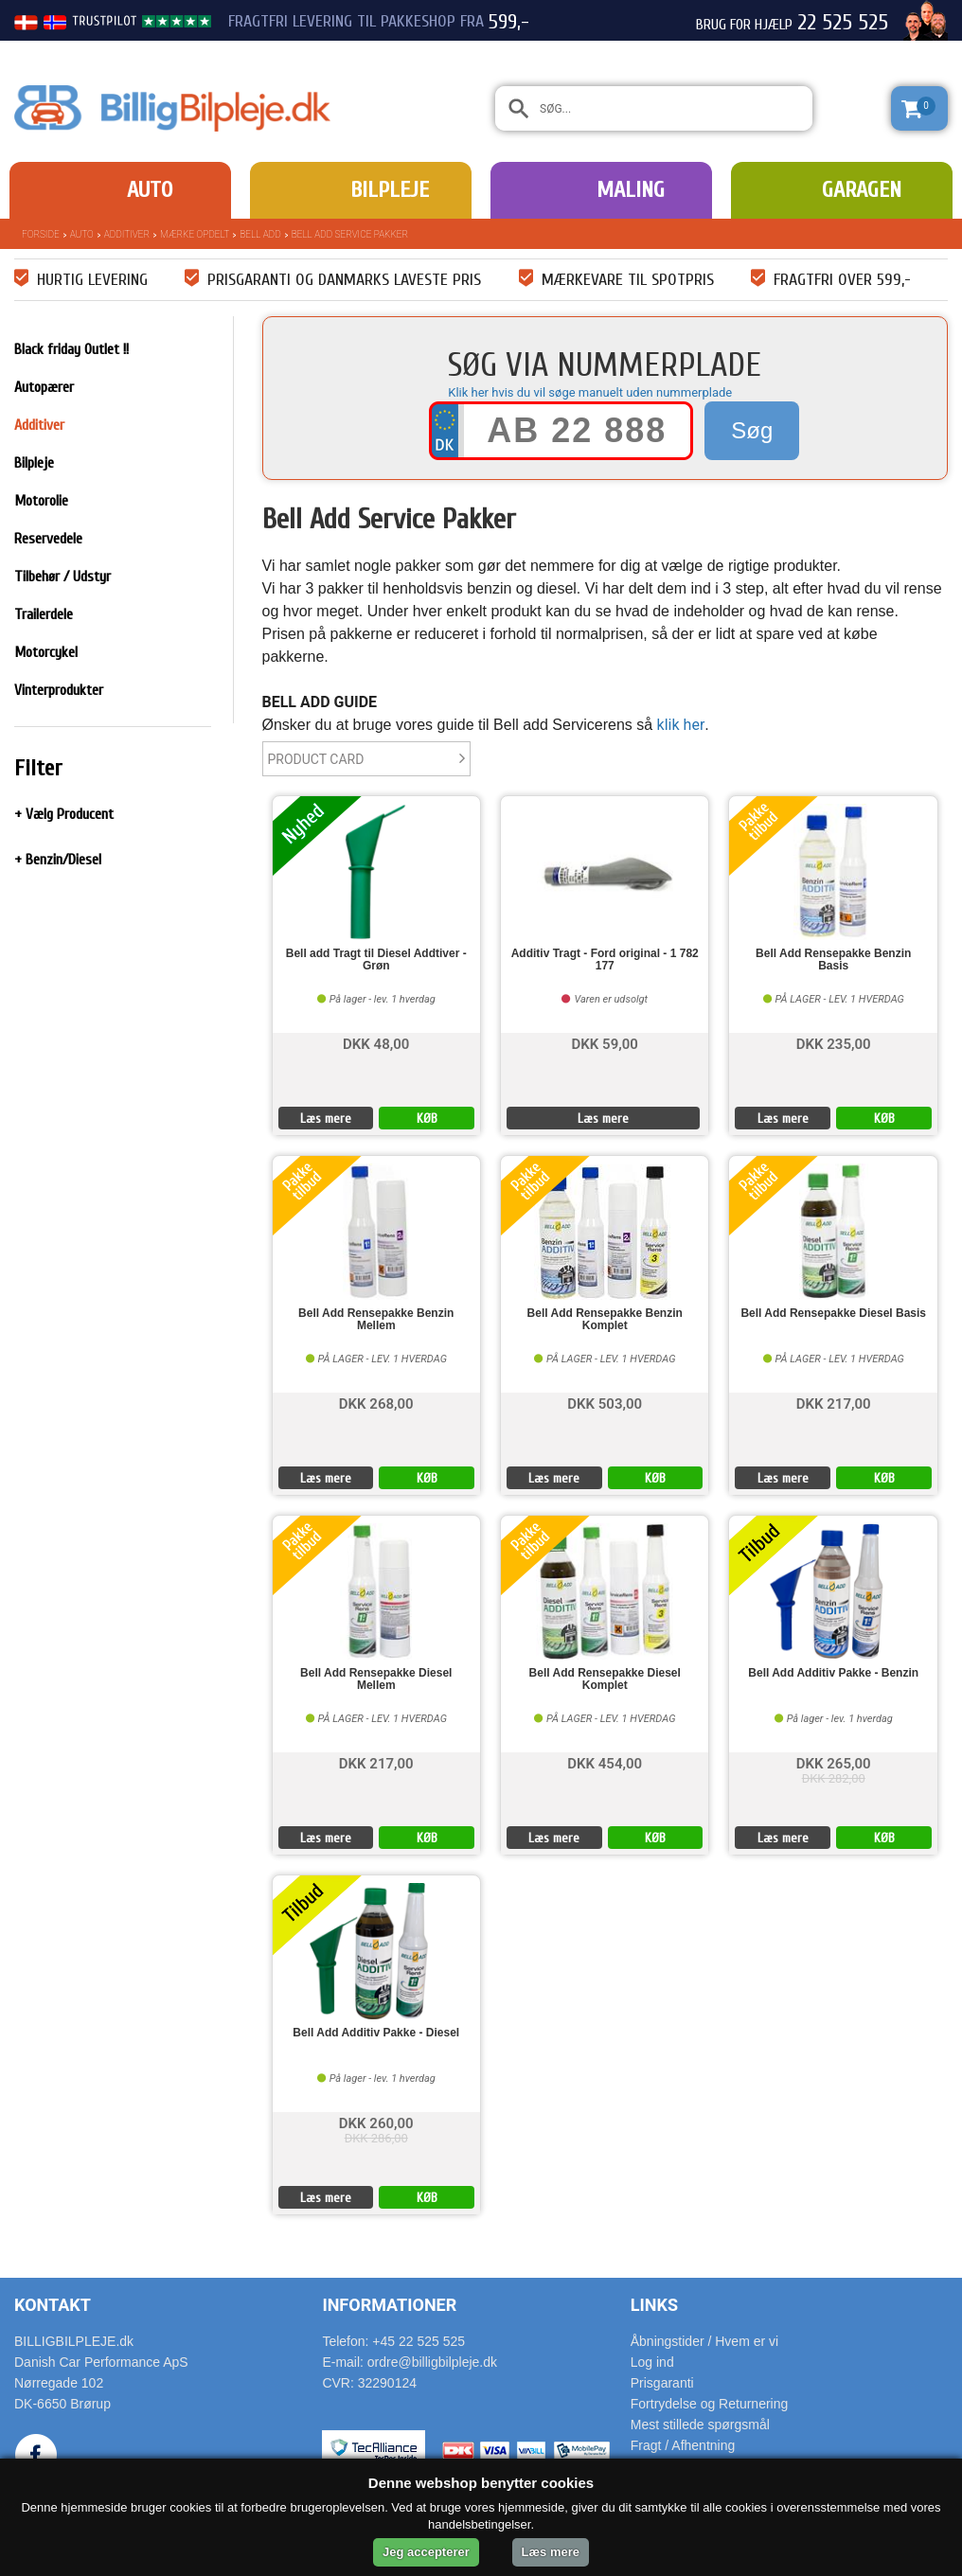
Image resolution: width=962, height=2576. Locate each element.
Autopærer (44, 387)
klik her (681, 725)
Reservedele (48, 538)
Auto (149, 190)
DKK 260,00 (376, 2122)
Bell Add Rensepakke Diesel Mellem (376, 1679)
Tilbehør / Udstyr (62, 576)
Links (654, 2305)
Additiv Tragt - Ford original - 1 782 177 (605, 960)
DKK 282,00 (833, 1778)
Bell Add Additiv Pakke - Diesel (376, 2033)
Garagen (861, 190)
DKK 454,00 (604, 1762)
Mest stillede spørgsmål (700, 2424)
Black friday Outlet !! (71, 349)
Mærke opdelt (194, 234)
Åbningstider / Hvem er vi (704, 2341)
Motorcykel (46, 652)
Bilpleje (389, 190)
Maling (631, 190)
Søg (752, 430)
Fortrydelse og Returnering (710, 2403)
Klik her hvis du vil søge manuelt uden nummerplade (590, 392)
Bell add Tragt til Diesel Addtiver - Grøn (376, 960)
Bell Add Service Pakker (350, 234)
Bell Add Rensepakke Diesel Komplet (605, 1679)
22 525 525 (842, 22)
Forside (41, 234)
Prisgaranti (662, 2382)
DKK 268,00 (376, 1402)
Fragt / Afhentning (683, 2445)
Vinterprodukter (58, 690)
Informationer (389, 2305)
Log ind (652, 2362)
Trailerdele (43, 614)
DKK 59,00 (605, 1043)
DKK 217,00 (833, 1402)
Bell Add (260, 234)
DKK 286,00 (376, 2138)
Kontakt (52, 2305)
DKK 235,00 (833, 1043)
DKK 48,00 (376, 1043)
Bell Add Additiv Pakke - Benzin (833, 1673)
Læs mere (325, 1118)
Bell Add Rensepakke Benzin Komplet (605, 1319)
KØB (427, 1118)
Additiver (127, 234)
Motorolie (41, 500)
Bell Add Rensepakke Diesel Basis (833, 1313)
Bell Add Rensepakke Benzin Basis (833, 960)
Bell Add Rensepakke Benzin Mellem (376, 1319)
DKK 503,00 (604, 1402)
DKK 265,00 (833, 1762)
